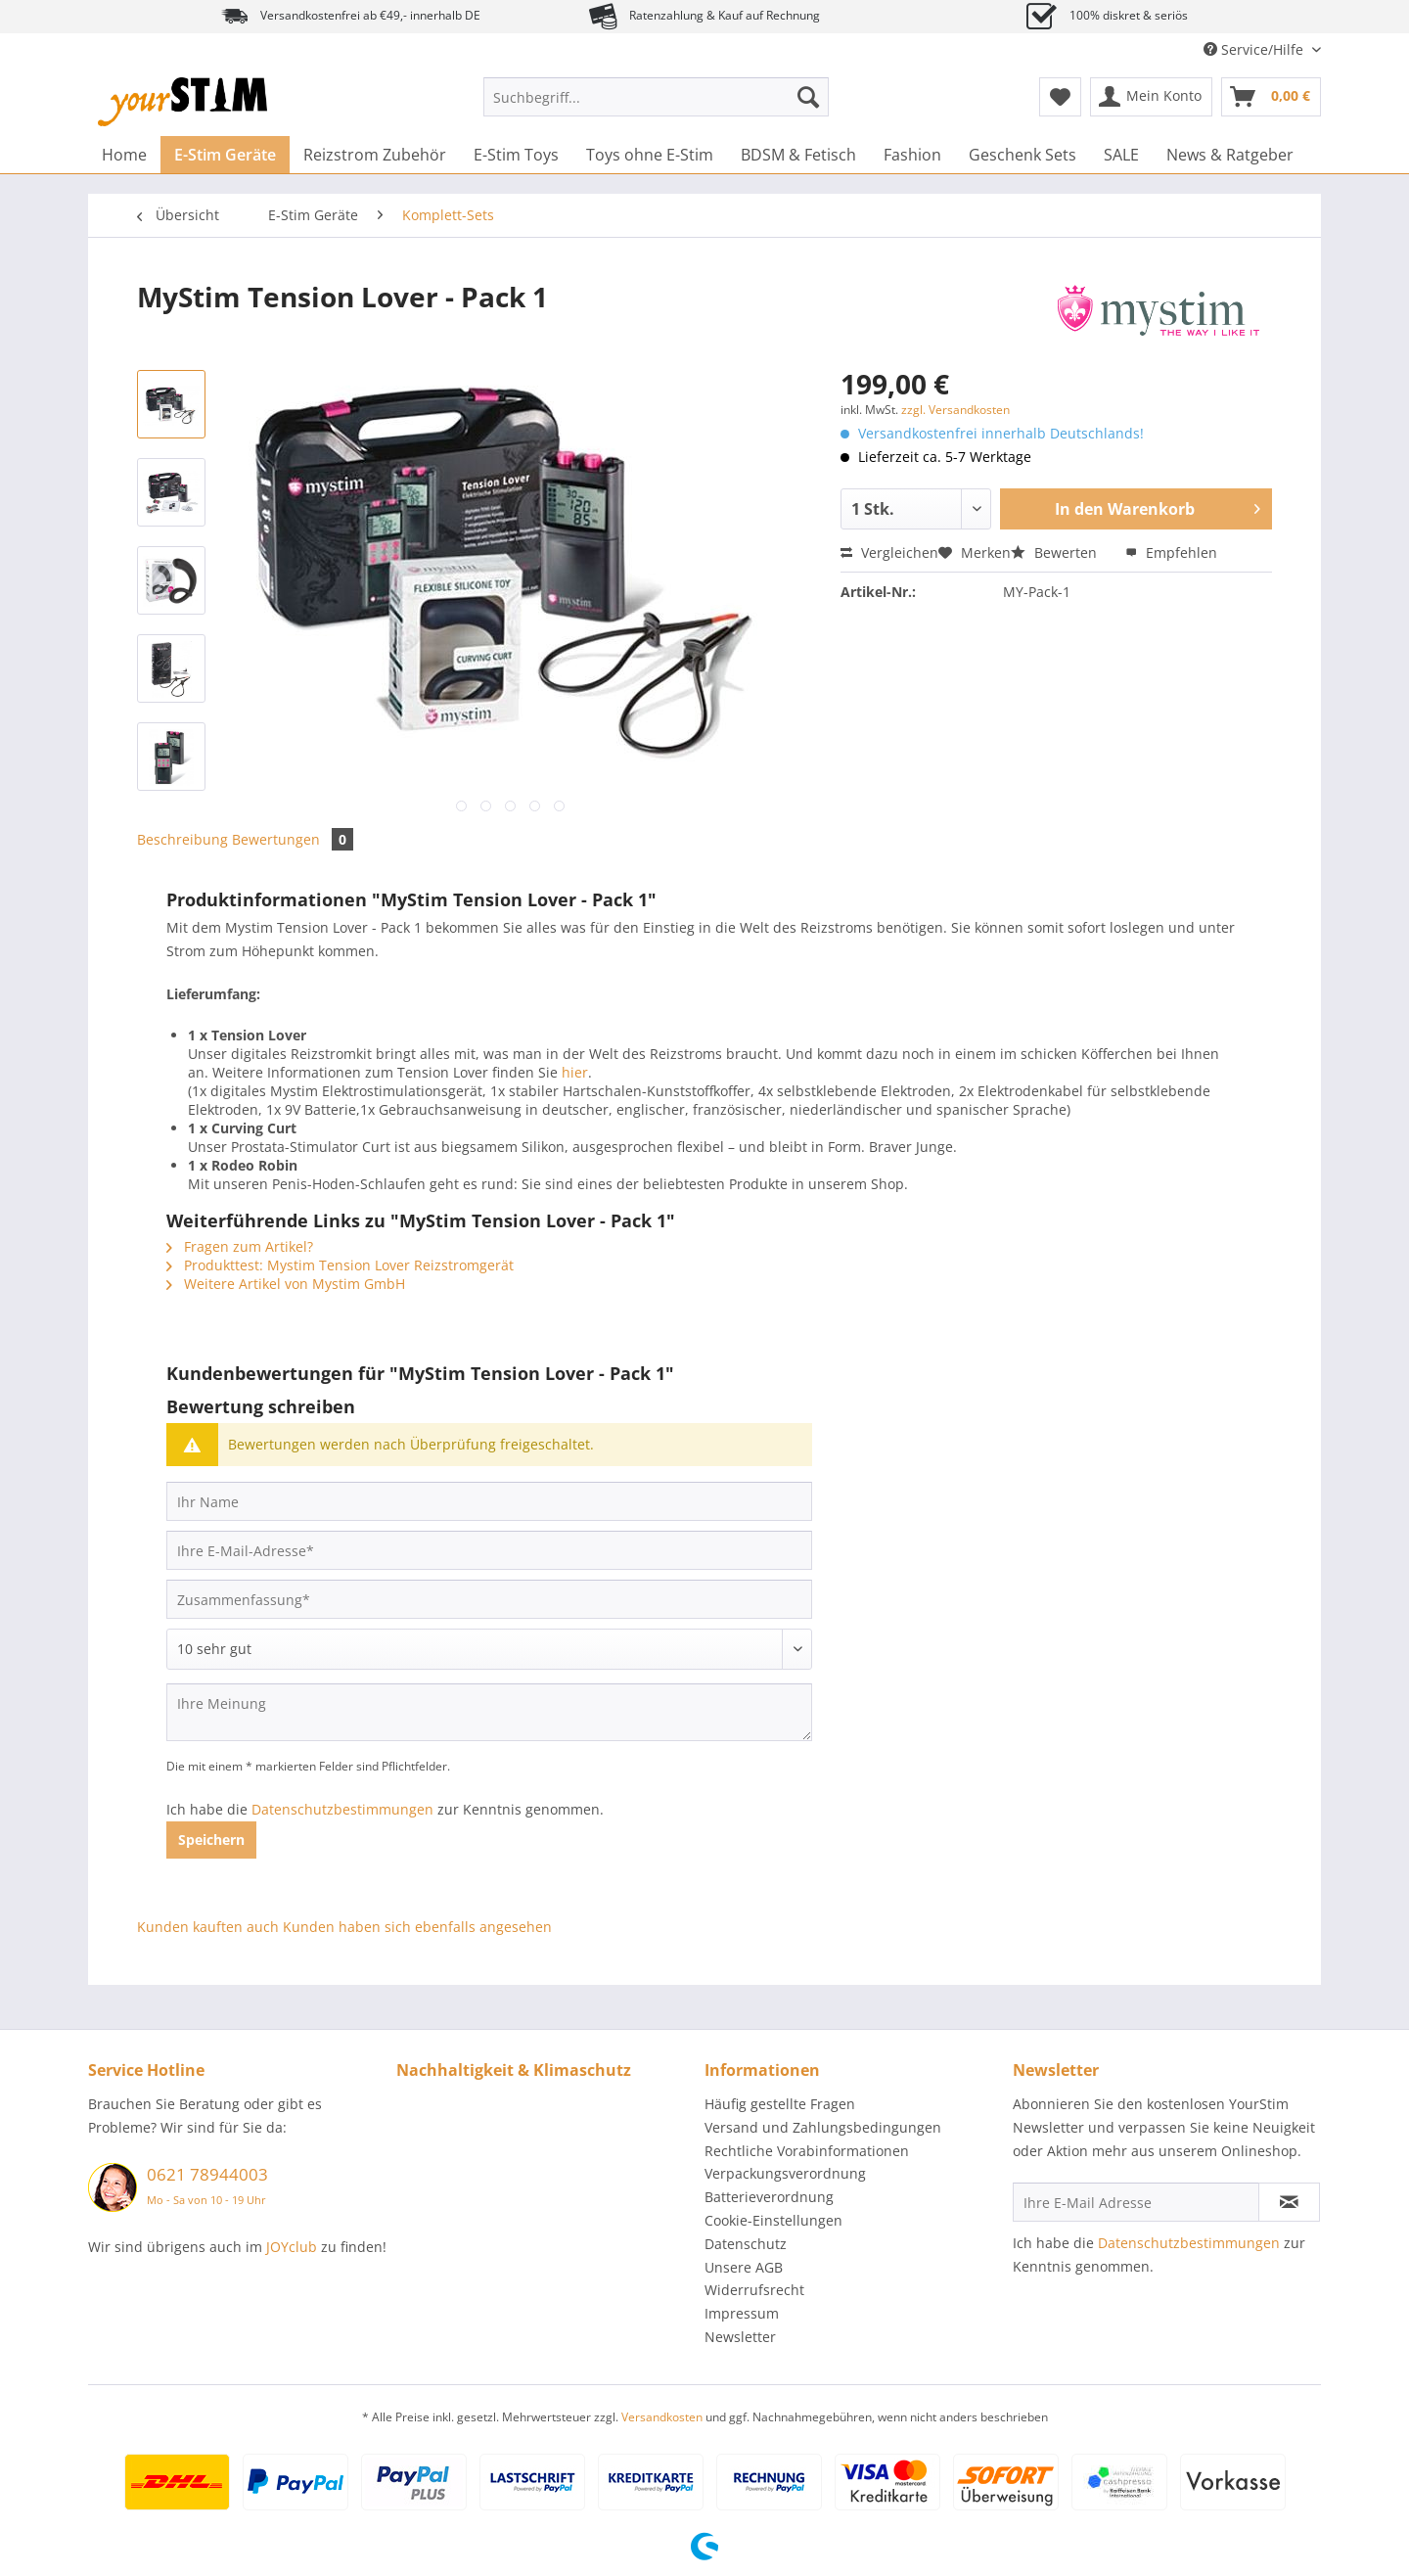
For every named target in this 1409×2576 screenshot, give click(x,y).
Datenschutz (745, 2243)
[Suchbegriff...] (656, 96)
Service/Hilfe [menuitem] (1255, 49)
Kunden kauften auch (208, 1926)
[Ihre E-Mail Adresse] (1136, 2202)
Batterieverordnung (769, 2196)
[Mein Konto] (1151, 96)
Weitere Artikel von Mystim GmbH (285, 1283)
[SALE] (1121, 154)
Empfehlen (1171, 552)
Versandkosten (662, 2417)
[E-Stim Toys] (516, 154)
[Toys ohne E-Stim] (649, 154)
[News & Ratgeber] (1230, 154)
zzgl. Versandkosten (955, 409)
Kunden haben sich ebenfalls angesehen (417, 1926)
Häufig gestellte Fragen (779, 2103)
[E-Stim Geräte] (225, 154)
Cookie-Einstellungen (773, 2220)
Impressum (741, 2313)
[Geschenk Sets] (1022, 154)
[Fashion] (912, 154)
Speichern (211, 1839)
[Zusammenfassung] (489, 1599)
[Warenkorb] (1271, 96)
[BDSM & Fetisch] (798, 154)
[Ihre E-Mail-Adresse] (489, 1550)
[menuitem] (656, 106)
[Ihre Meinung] (489, 1712)
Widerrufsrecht (754, 2289)
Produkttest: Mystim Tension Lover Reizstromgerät (340, 1265)
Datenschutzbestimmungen (342, 1809)
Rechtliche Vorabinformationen (806, 2150)
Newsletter (740, 2336)
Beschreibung (182, 839)
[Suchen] (808, 96)
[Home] (124, 154)
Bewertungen (292, 839)
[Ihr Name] (489, 1501)
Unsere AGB (743, 2267)
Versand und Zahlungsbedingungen (822, 2127)
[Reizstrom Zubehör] (375, 154)
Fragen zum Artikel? (239, 1246)
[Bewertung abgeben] (489, 1649)
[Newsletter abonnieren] (1289, 2202)
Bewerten (1056, 552)
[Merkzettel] (1060, 96)
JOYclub (291, 2246)
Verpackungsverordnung (785, 2173)
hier (575, 1072)
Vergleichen (889, 552)
